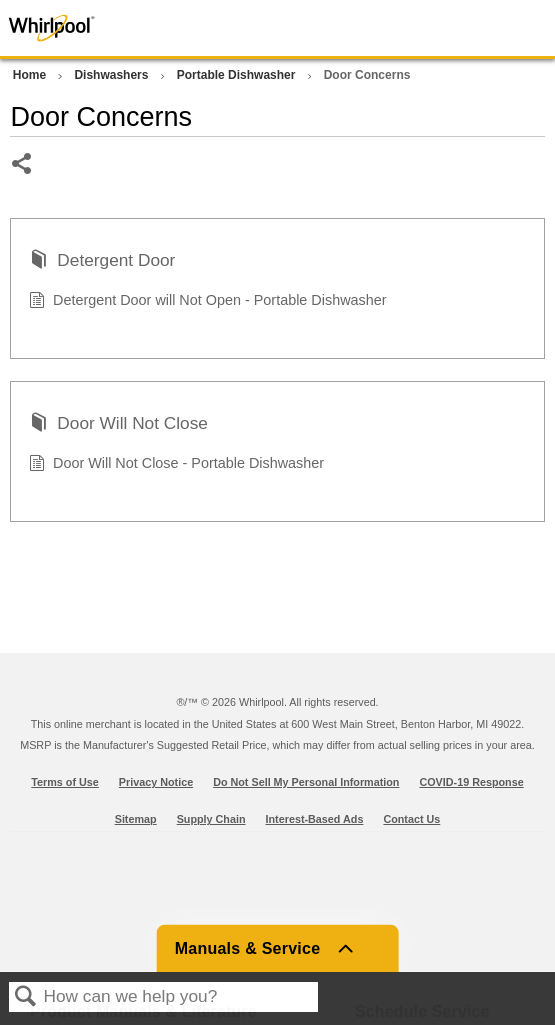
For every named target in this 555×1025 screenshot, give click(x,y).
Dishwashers (112, 75)
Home (31, 75)
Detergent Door (102, 262)
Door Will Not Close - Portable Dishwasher (176, 465)
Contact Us (411, 819)
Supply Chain (211, 819)
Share (22, 165)
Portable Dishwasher (238, 75)
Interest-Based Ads (315, 819)
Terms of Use (65, 782)
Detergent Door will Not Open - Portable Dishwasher (207, 302)
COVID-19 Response (471, 782)
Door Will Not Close (118, 425)
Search (26, 997)
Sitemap (136, 819)
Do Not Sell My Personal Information (306, 782)
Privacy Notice (156, 782)
